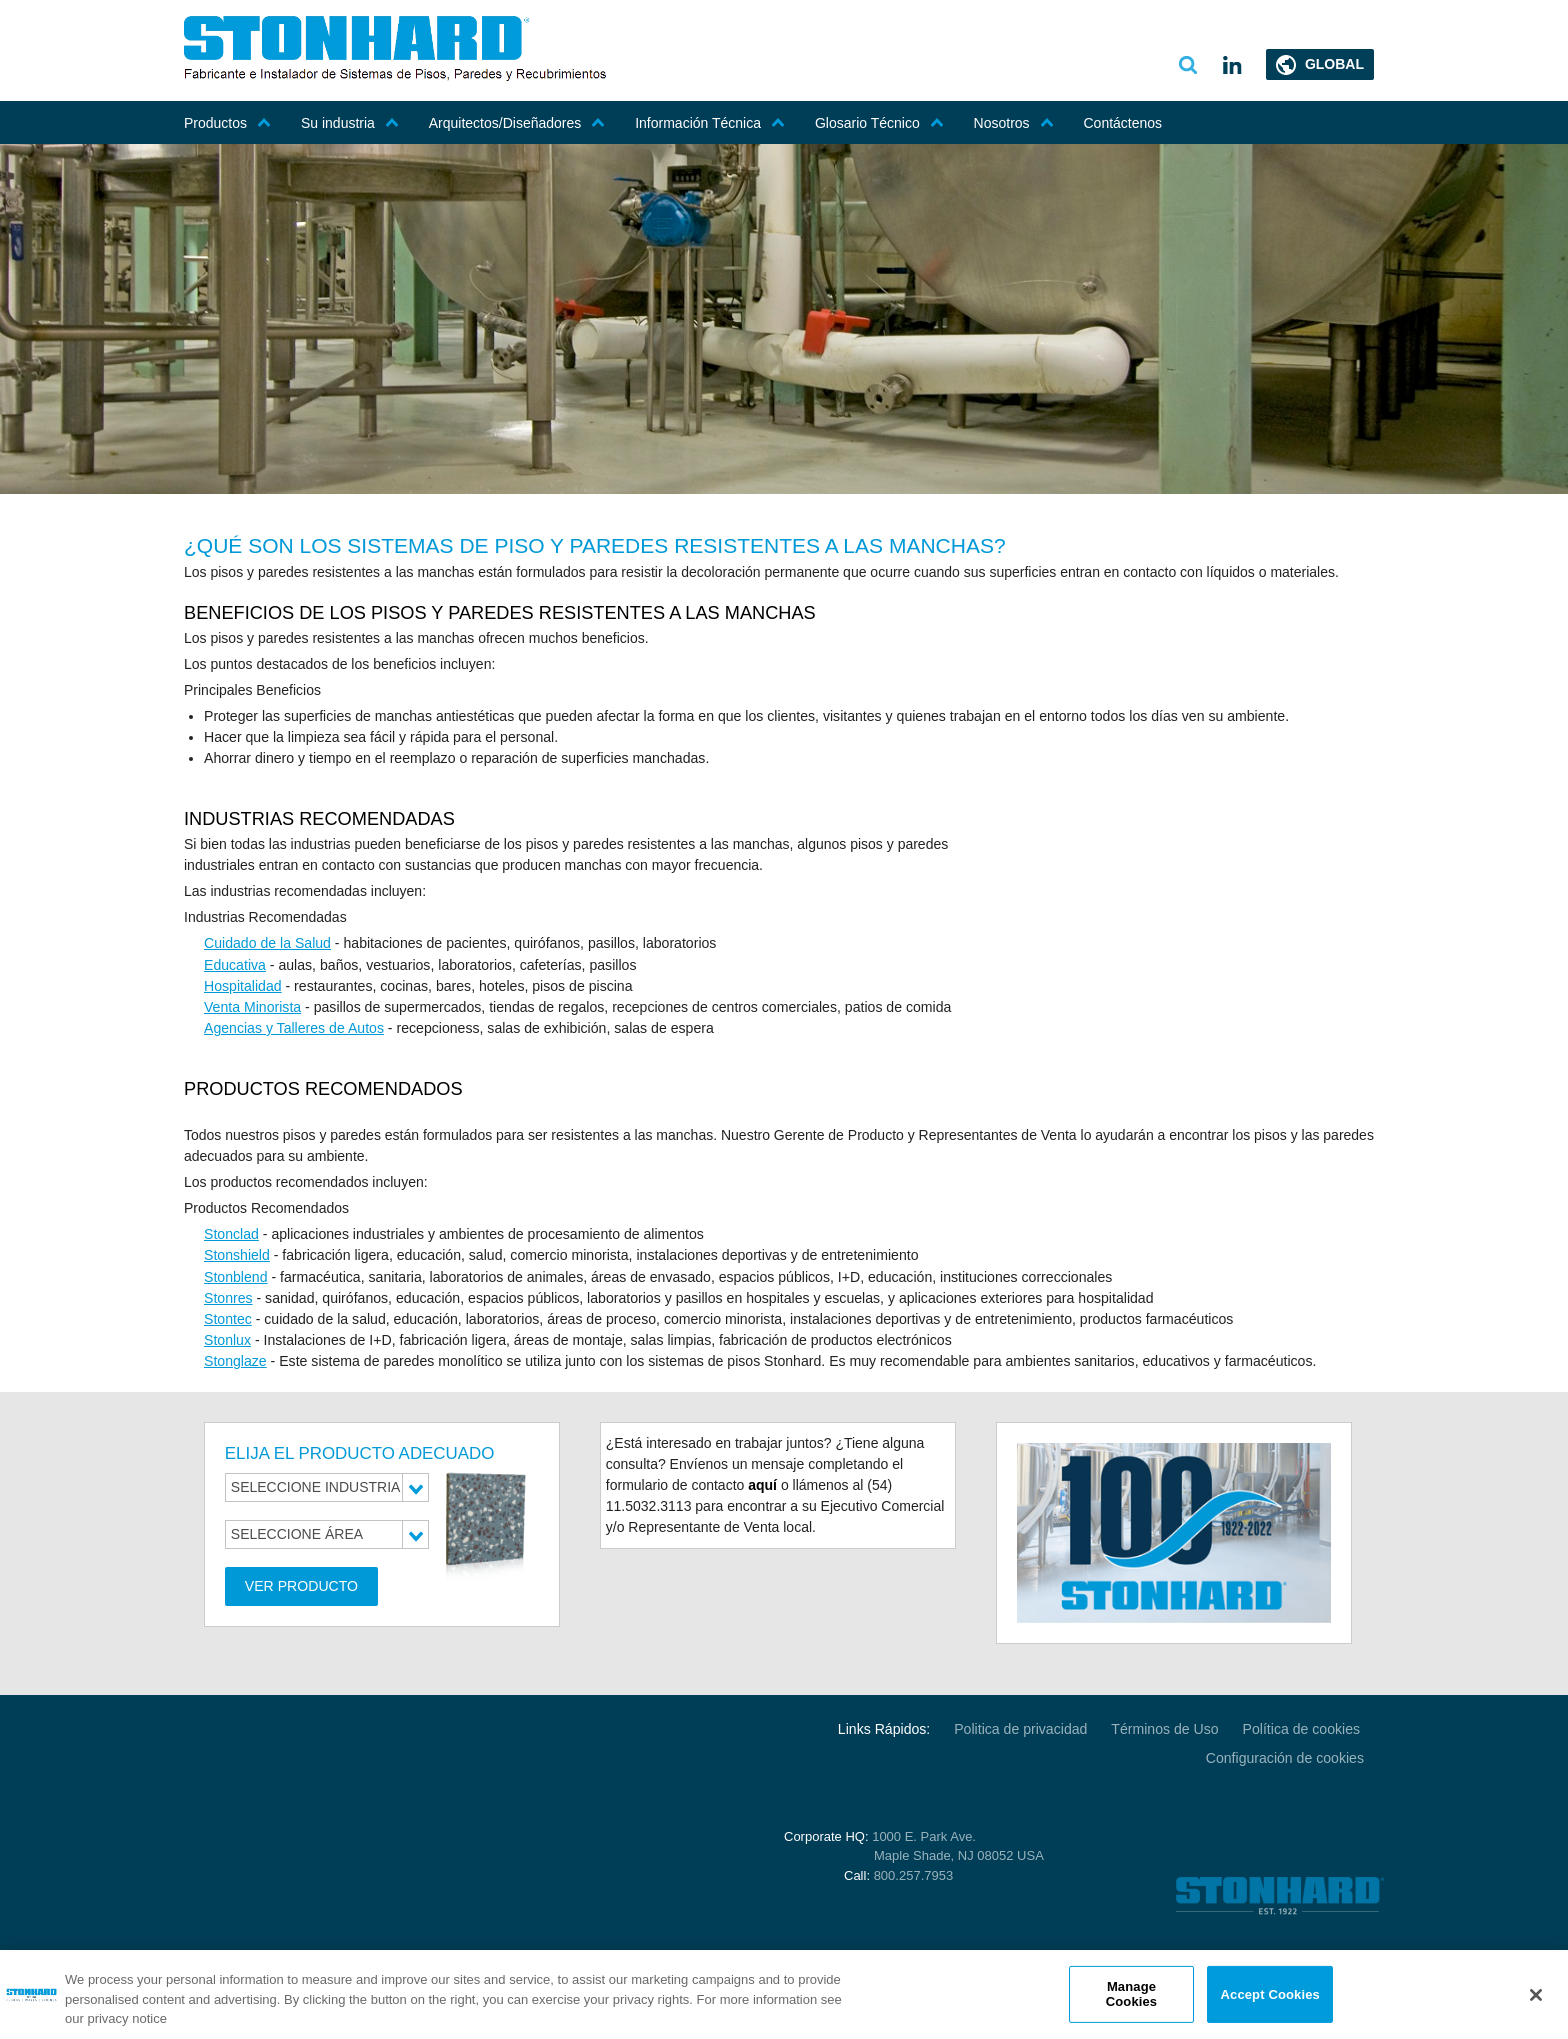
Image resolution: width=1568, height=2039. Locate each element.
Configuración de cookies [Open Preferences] (1285, 1755)
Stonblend (235, 1275)
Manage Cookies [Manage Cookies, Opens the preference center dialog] (1131, 1994)
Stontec (227, 1317)
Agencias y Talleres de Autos (293, 1027)
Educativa (234, 964)
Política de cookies (1303, 1727)
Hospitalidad (242, 985)
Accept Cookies (1270, 1993)
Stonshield (236, 1254)
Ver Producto (301, 1584)
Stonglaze (235, 1359)
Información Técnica (710, 123)
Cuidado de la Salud (267, 943)
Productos (227, 123)
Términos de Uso (1166, 1727)
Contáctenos (1123, 123)
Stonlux (227, 1338)
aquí (762, 1483)
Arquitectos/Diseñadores (517, 123)
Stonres (228, 1296)
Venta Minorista (252, 1006)
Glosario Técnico (879, 123)
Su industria (350, 123)
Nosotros (1014, 123)
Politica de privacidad (1023, 1727)
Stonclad (231, 1233)
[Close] (1536, 1995)
